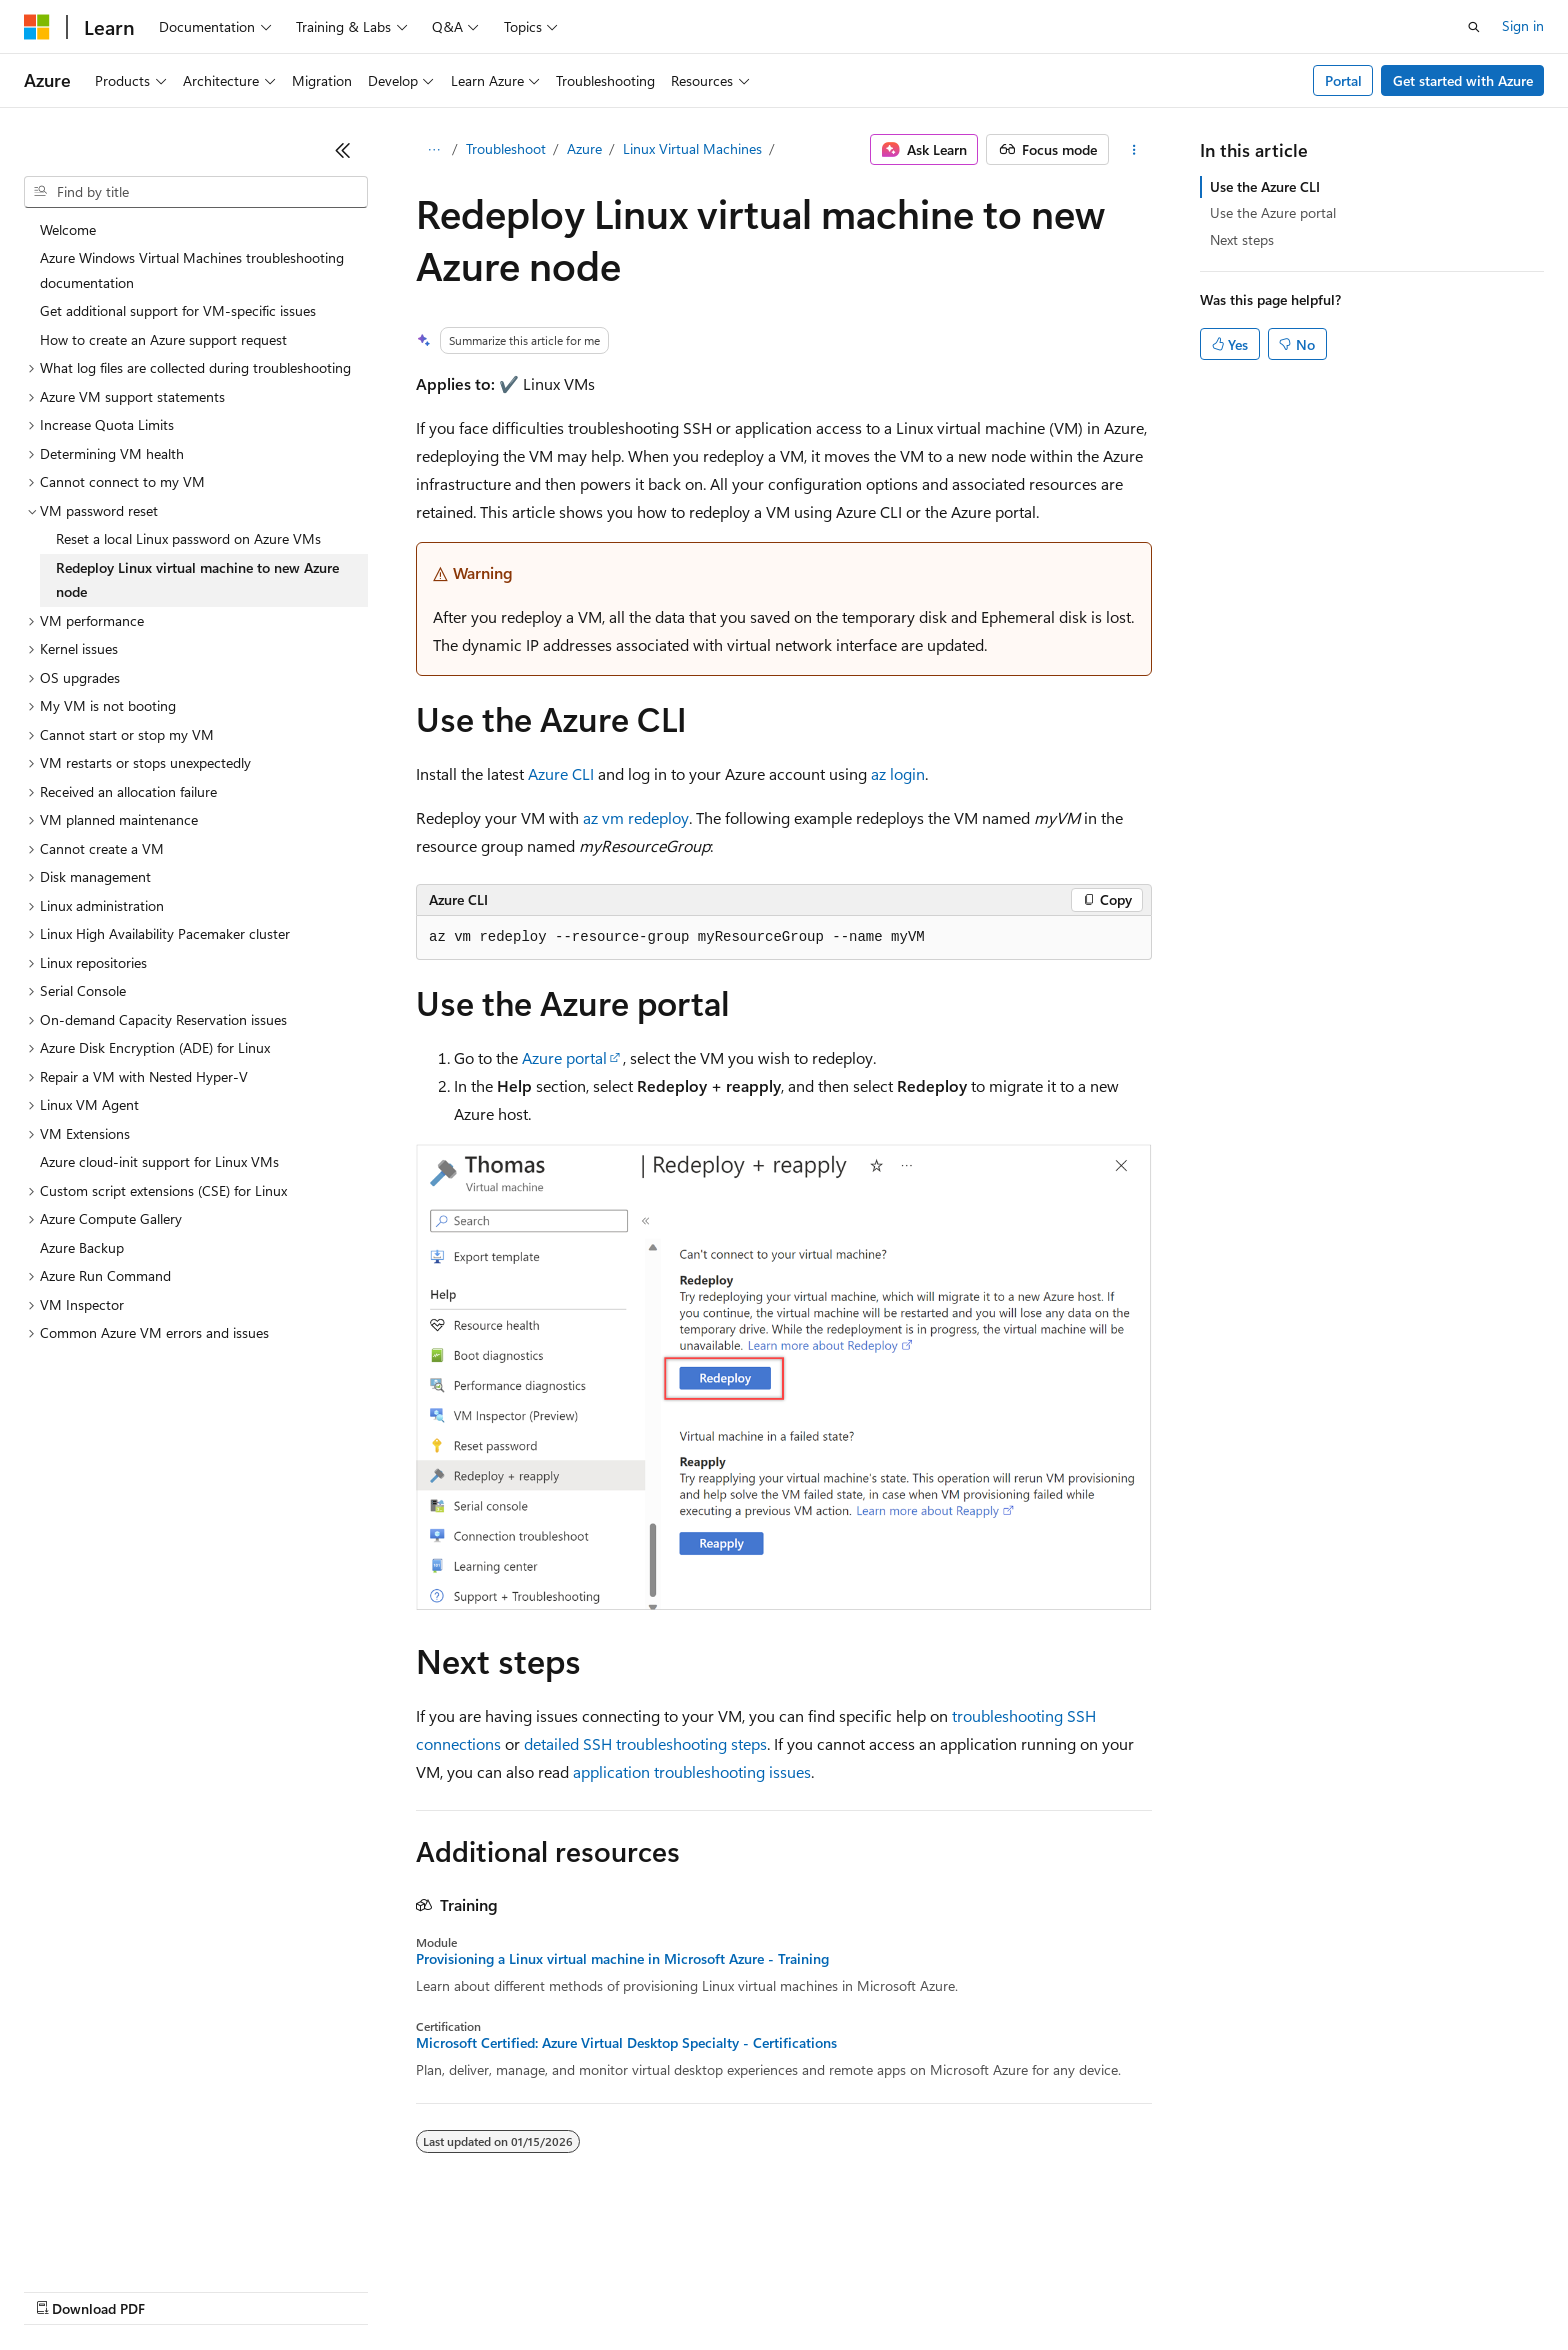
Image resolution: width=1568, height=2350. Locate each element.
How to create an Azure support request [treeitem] (163, 339)
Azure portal (564, 1057)
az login (898, 773)
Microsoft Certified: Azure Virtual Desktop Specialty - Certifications (626, 2043)
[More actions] (1134, 150)
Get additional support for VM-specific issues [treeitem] (178, 310)
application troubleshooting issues (692, 1771)
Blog (272, 2289)
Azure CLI (561, 773)
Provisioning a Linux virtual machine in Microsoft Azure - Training (622, 1959)
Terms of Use (730, 2289)
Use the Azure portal (1273, 212)
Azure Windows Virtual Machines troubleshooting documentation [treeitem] (192, 270)
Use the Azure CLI (1265, 186)
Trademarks (829, 2289)
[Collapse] (343, 150)
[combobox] (196, 192)
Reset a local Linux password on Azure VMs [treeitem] (188, 538)
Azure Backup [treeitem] (82, 1247)
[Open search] (1474, 27)
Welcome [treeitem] (68, 229)
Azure (584, 148)
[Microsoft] (37, 27)
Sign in (1523, 25)
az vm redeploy (636, 817)
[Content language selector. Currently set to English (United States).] (115, 2242)
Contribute (358, 2289)
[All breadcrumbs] (433, 150)
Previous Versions (181, 2289)
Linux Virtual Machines (692, 148)
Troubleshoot (506, 148)
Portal (1343, 80)
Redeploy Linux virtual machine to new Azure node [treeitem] (197, 580)
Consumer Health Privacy (574, 2289)
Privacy (437, 2289)
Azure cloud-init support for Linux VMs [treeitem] (159, 1161)
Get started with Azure (1463, 80)
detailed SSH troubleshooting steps (645, 1743)
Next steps (1242, 239)
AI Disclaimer (64, 2289)
